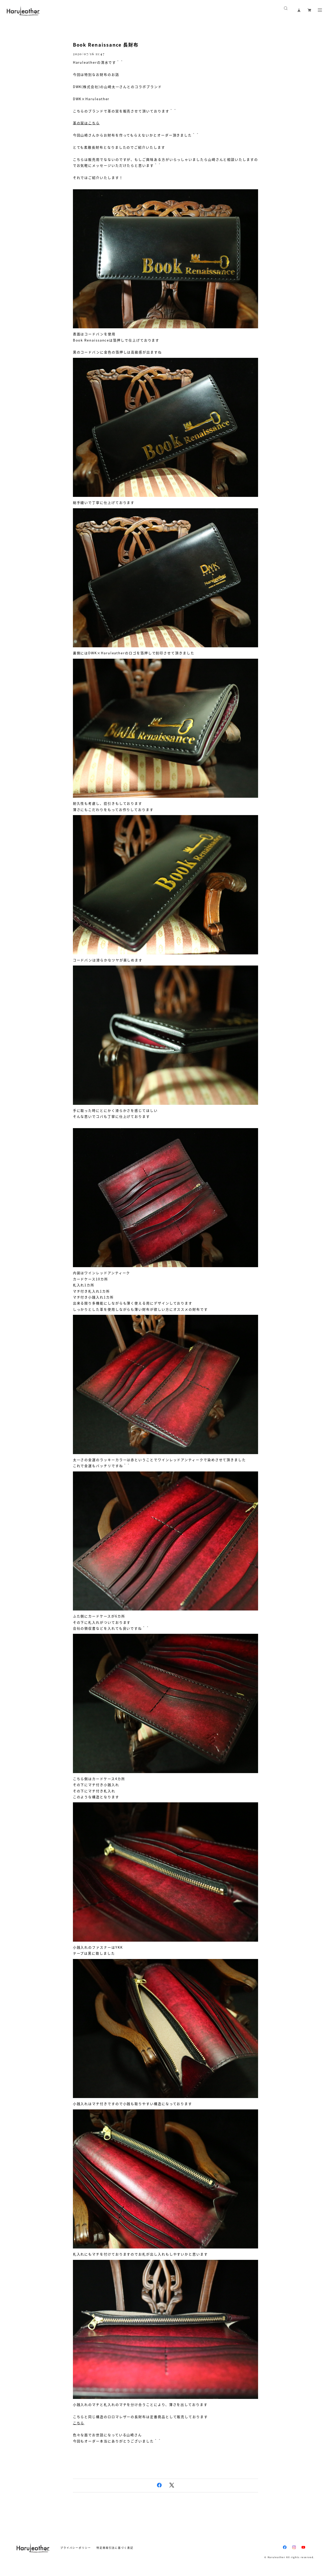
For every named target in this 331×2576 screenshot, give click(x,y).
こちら (79, 2422)
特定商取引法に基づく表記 (114, 2548)
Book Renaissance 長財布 (106, 44)
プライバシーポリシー (75, 2548)
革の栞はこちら (86, 122)
